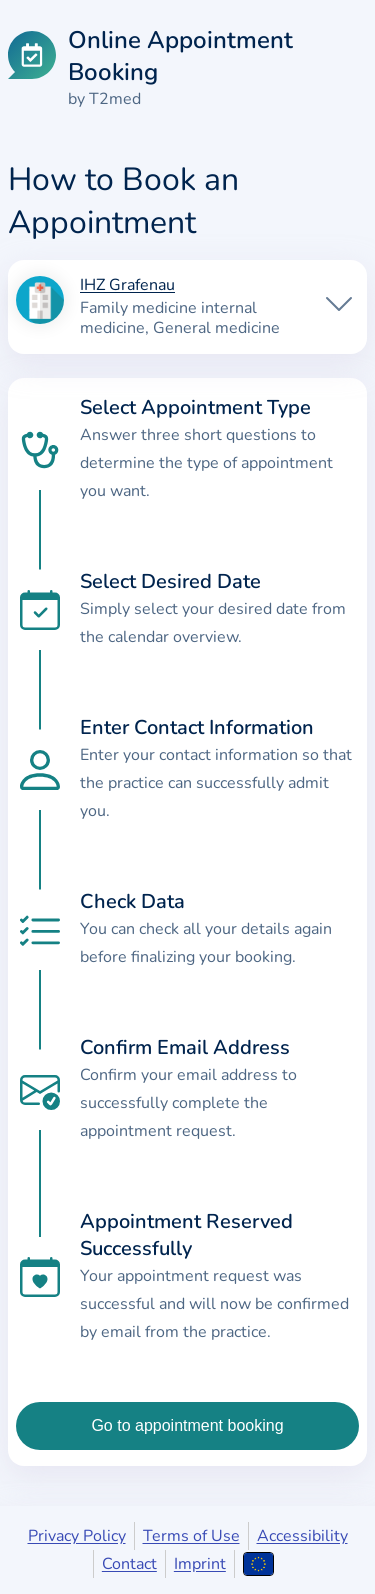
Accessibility (302, 1536)
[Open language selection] (258, 1564)
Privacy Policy (77, 1536)
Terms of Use (191, 1536)
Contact (129, 1564)
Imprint (200, 1564)
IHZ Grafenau (127, 286)
